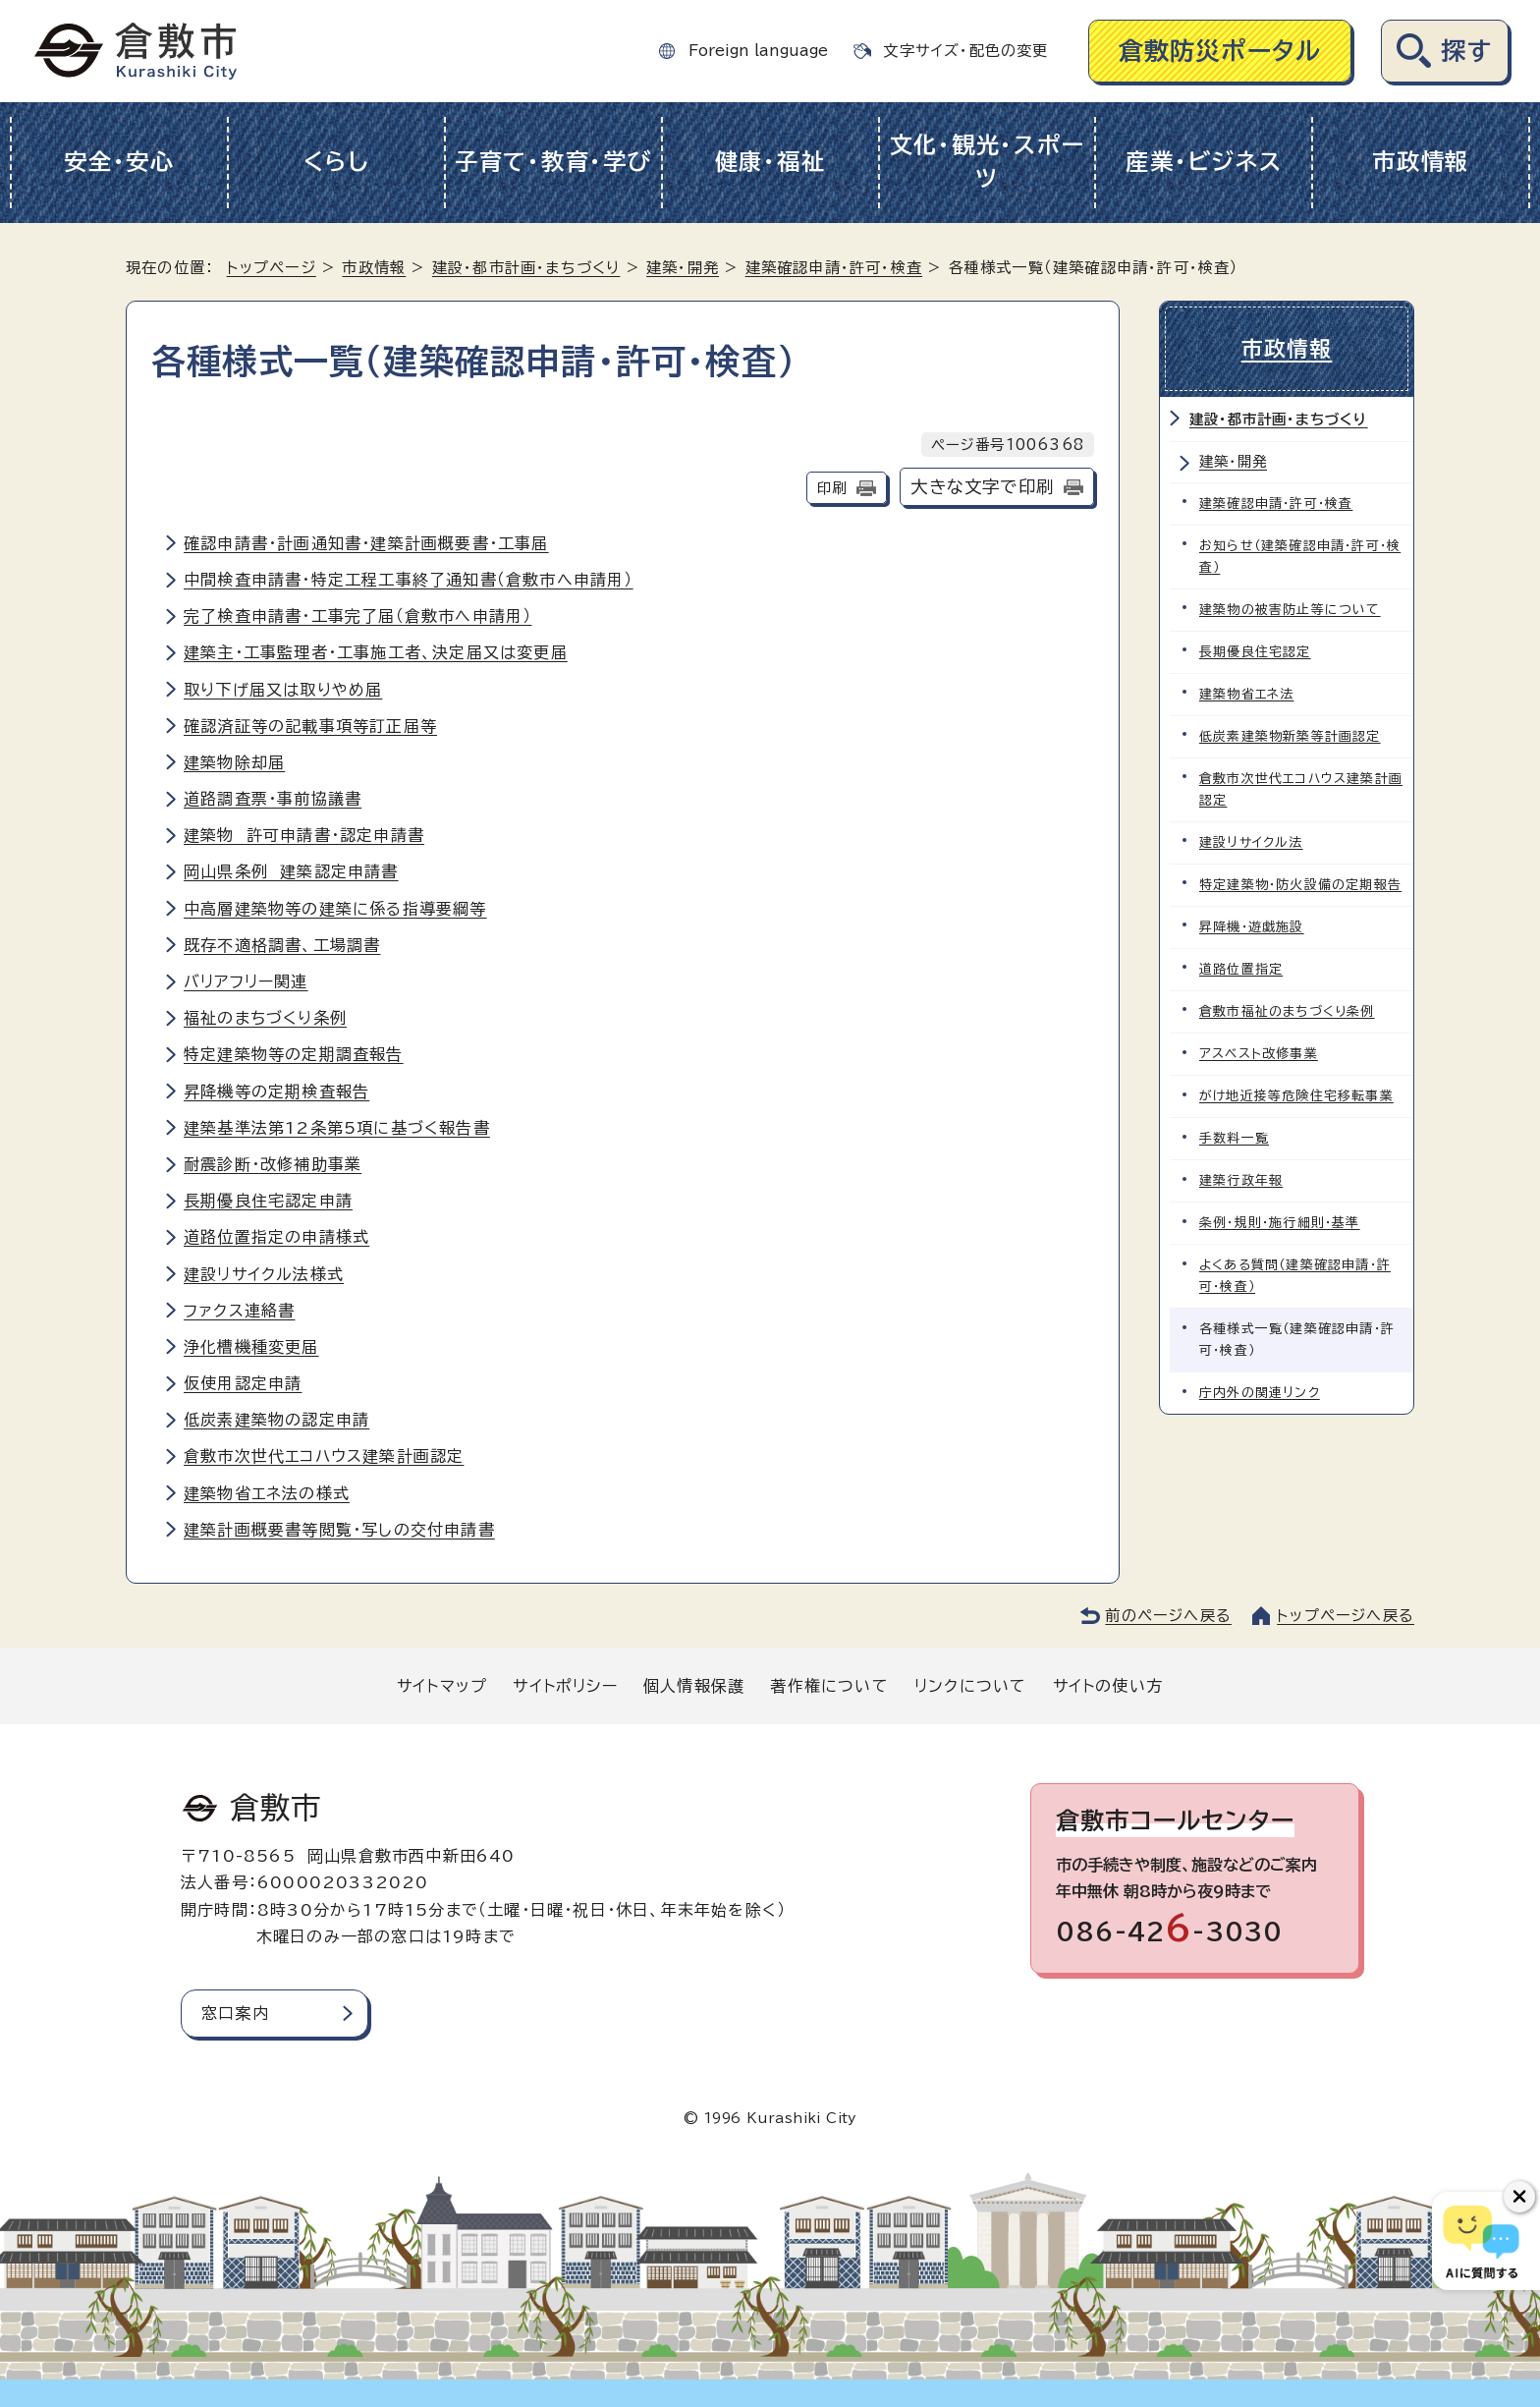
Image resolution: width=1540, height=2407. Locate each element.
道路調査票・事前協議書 (272, 799)
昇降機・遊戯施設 (1251, 927)
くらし (336, 161)
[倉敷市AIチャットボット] (1481, 2241)
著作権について (829, 1686)
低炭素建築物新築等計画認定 (1290, 736)
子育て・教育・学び (553, 161)
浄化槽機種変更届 (251, 1347)
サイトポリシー (565, 1686)
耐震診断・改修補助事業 (272, 1164)
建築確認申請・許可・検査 (833, 267)
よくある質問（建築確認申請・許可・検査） (1295, 1276)
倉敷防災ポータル (1220, 50)
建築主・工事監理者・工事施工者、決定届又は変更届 (376, 652)
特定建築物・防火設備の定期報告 (1300, 884)
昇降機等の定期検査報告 (276, 1091)
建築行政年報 (1241, 1180)
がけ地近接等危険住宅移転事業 (1296, 1096)
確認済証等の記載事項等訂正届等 (310, 726)
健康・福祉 (770, 161)
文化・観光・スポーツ (987, 162)
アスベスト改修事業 (1258, 1053)
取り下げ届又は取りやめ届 (283, 690)
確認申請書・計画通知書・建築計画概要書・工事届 (366, 543)
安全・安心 (119, 161)
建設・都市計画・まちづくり (526, 267)
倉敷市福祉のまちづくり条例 (1287, 1011)
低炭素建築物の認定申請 (276, 1419)
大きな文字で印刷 (982, 486)
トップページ (271, 267)
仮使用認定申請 (243, 1383)
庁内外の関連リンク (1259, 1392)
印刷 (832, 487)
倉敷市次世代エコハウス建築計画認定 (324, 1456)
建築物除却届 (234, 762)
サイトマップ (442, 1686)
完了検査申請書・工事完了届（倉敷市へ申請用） (357, 616)
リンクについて (970, 1686)
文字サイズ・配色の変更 (965, 50)
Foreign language (758, 50)
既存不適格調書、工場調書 (282, 945)
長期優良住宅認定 (1255, 651)
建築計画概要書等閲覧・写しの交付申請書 (339, 1530)
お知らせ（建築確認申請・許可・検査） (1300, 556)
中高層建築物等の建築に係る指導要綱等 (335, 909)
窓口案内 (235, 2013)
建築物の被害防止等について (1290, 609)
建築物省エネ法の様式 (267, 1493)
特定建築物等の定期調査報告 (294, 1054)
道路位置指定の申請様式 (276, 1237)
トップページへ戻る (1345, 1615)
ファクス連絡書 (239, 1310)
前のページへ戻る (1168, 1615)
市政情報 (1420, 161)
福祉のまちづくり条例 (265, 1018)
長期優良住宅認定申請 (268, 1200)
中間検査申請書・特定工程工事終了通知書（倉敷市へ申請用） (408, 580)
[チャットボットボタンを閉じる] (1519, 2196)
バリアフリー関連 (246, 981)
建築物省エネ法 (1246, 694)
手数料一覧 (1234, 1138)
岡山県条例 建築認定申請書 (291, 871)
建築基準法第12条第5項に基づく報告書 (337, 1128)
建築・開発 (682, 267)
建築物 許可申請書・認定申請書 (304, 835)
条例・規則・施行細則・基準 (1279, 1222)
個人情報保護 (693, 1686)
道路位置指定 (1241, 969)
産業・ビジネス (1204, 161)
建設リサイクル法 (1251, 842)
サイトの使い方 (1108, 1686)
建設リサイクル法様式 (264, 1274)
